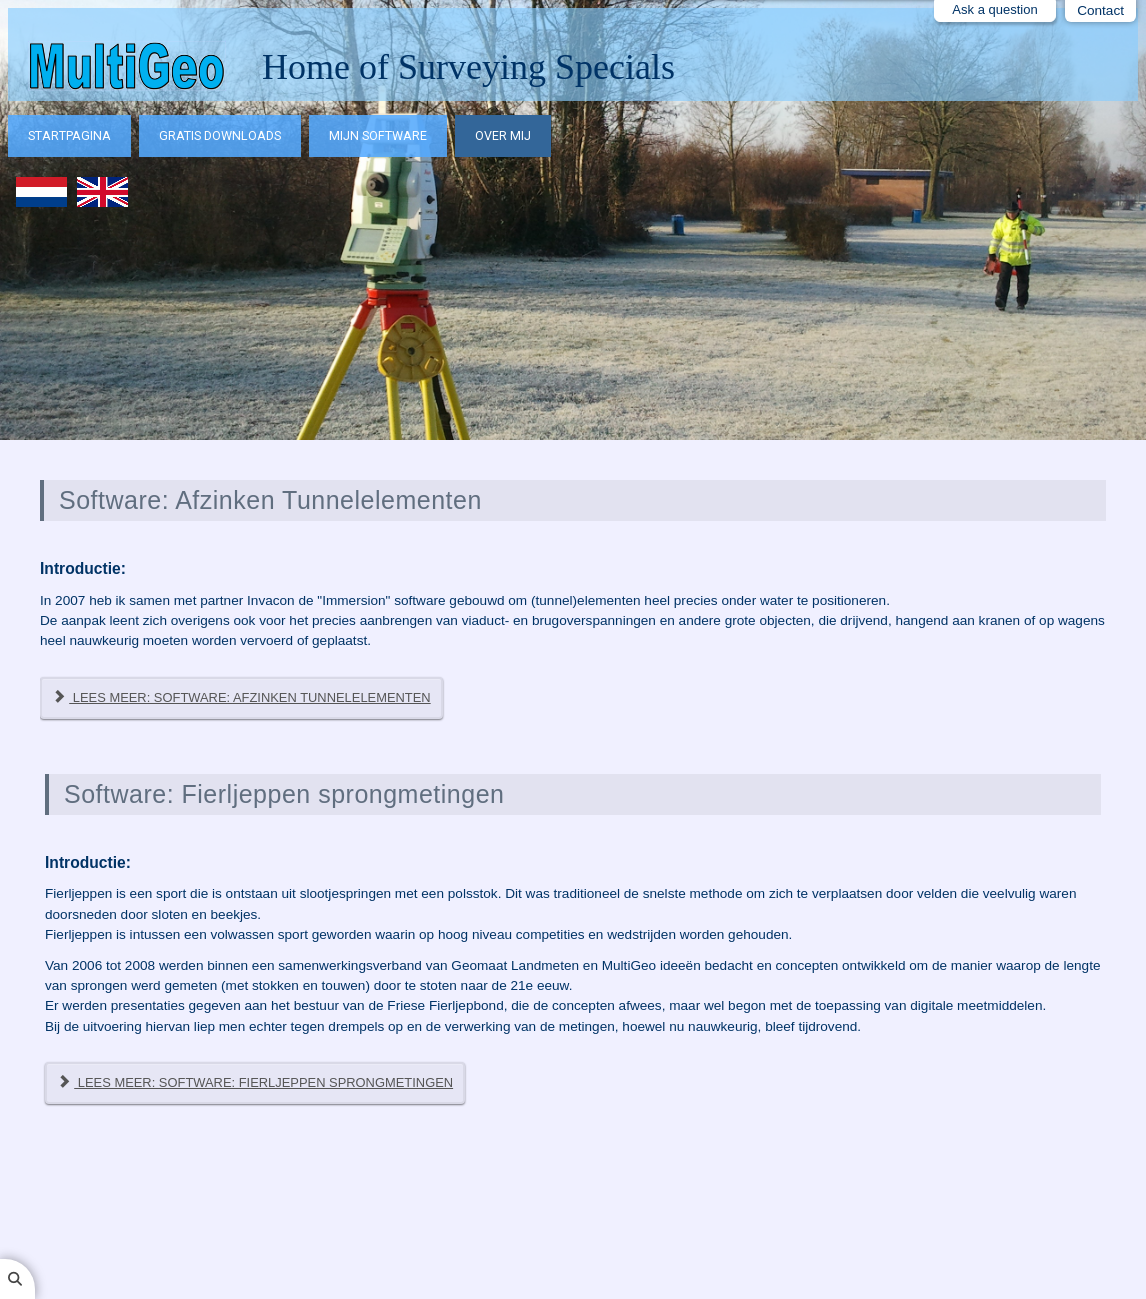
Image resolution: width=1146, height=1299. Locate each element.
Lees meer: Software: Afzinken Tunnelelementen (241, 697)
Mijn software (378, 135)
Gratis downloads (220, 135)
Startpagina (69, 135)
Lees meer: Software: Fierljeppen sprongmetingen (255, 1082)
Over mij (503, 135)
